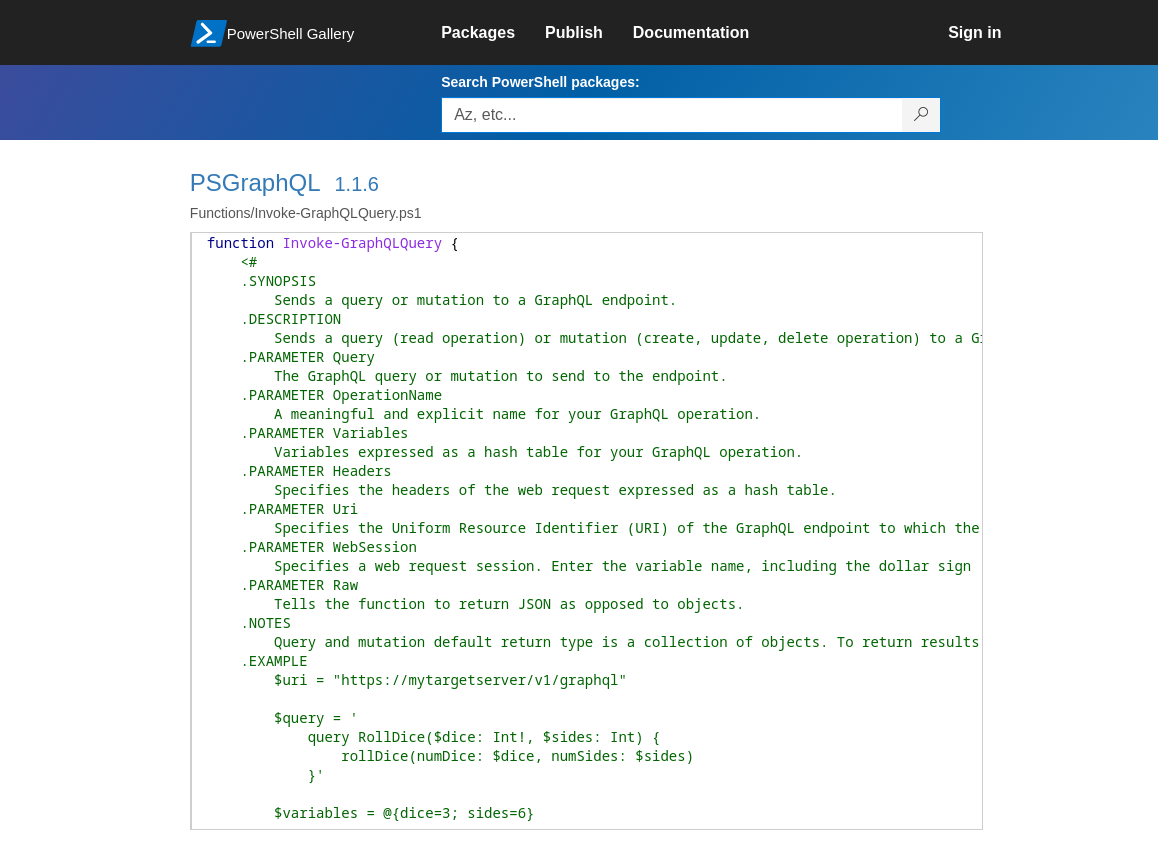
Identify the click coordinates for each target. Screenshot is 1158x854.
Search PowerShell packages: (540, 82)
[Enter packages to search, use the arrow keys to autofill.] (672, 115)
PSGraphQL (255, 182)
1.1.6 (356, 184)
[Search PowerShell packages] (921, 115)
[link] (493, 33)
